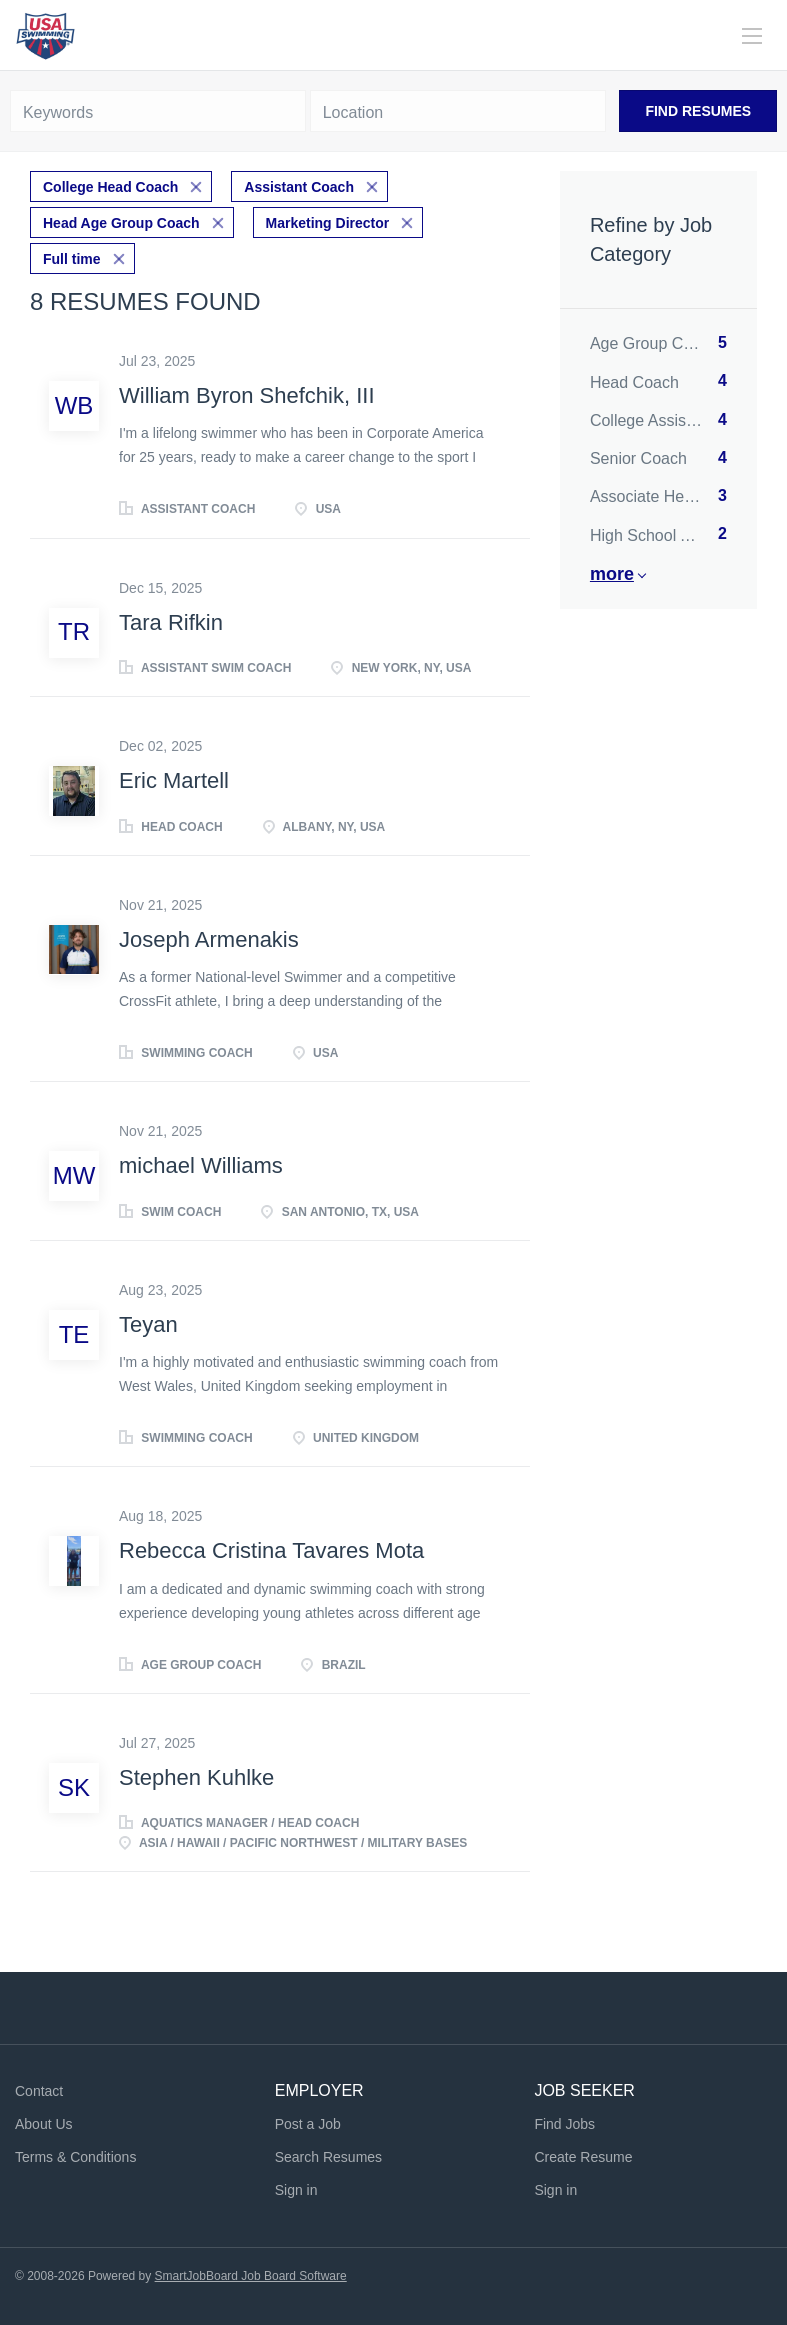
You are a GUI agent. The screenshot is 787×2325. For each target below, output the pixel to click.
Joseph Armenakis (209, 939)
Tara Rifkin (171, 622)
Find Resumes (698, 111)
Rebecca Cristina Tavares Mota (271, 1550)
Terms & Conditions (75, 2157)
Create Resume (583, 2157)
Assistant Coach (299, 187)
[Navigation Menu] (752, 36)
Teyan (148, 1324)
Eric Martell (174, 780)
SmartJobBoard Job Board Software (251, 2276)
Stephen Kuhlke (196, 1777)
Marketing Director (328, 223)
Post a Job (308, 2124)
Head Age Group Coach (121, 223)
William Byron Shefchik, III (247, 395)
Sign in (296, 2190)
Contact (39, 2091)
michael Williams (201, 1165)
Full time (72, 259)
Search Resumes (328, 2157)
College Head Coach (110, 187)
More (612, 574)
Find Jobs (564, 2124)
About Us (44, 2124)
